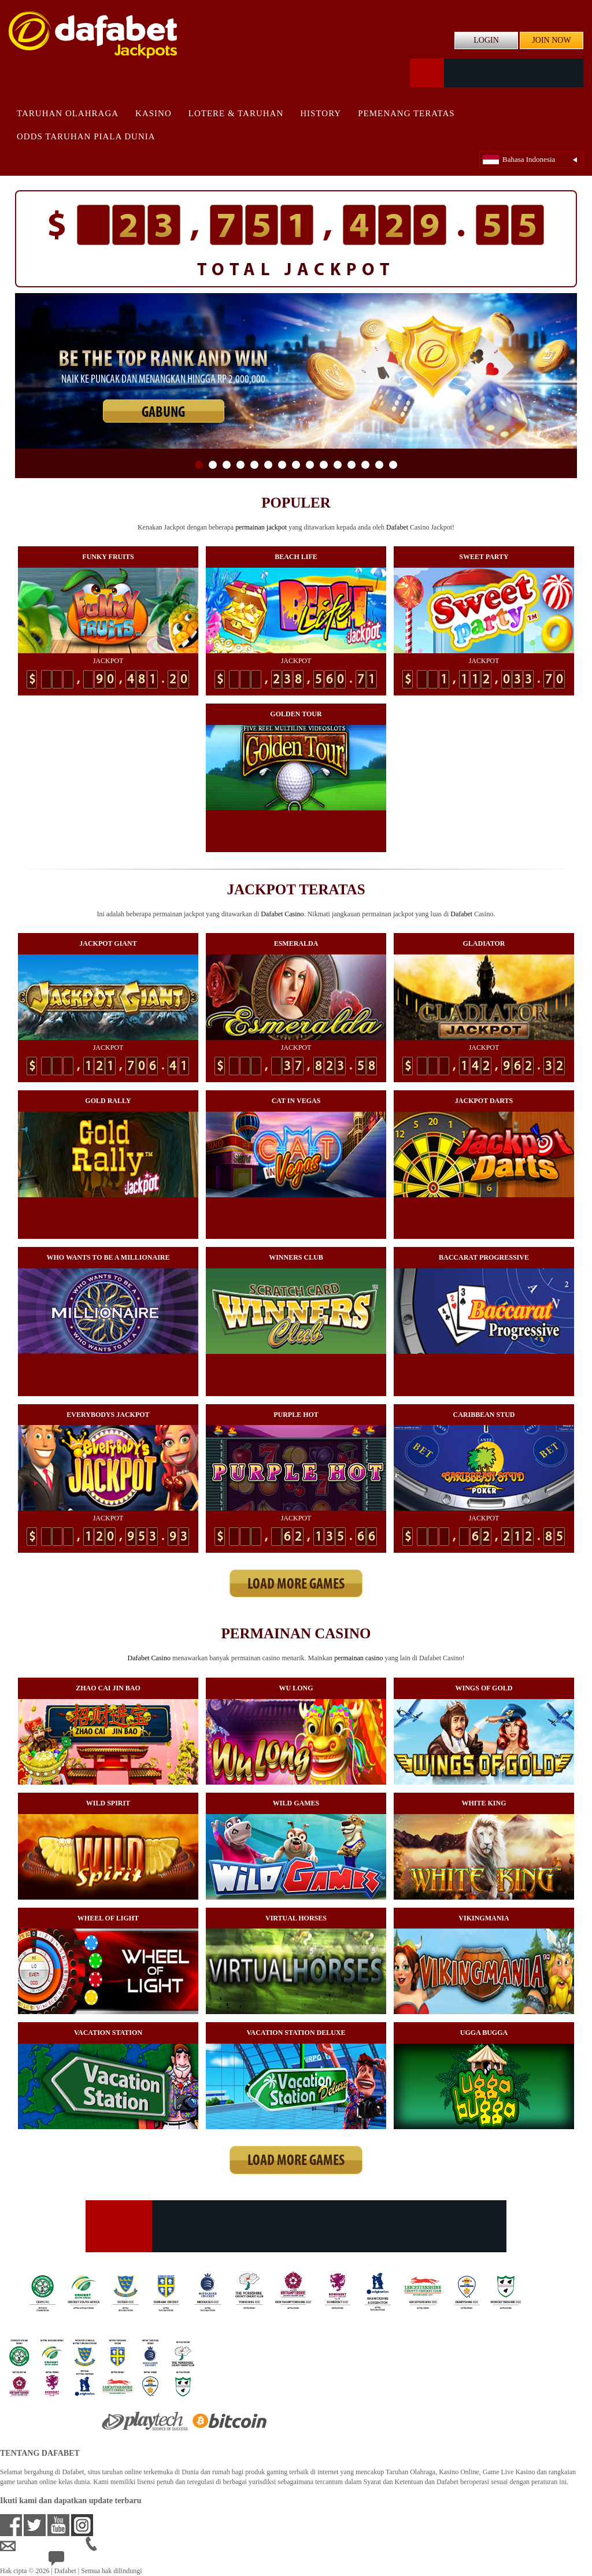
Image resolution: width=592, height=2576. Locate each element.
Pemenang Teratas (406, 113)
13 (365, 465)
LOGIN (486, 40)
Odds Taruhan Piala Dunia (86, 136)
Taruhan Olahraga (68, 113)
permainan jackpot (261, 527)
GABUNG (163, 413)
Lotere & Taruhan (236, 113)
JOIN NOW (551, 40)
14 (379, 465)
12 (351, 465)
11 (338, 465)
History (320, 113)
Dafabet (397, 527)
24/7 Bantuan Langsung (90, 2562)
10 (324, 465)
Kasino (153, 113)
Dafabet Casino (282, 914)
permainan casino (358, 1658)
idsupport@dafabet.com (43, 2546)
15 (393, 465)
